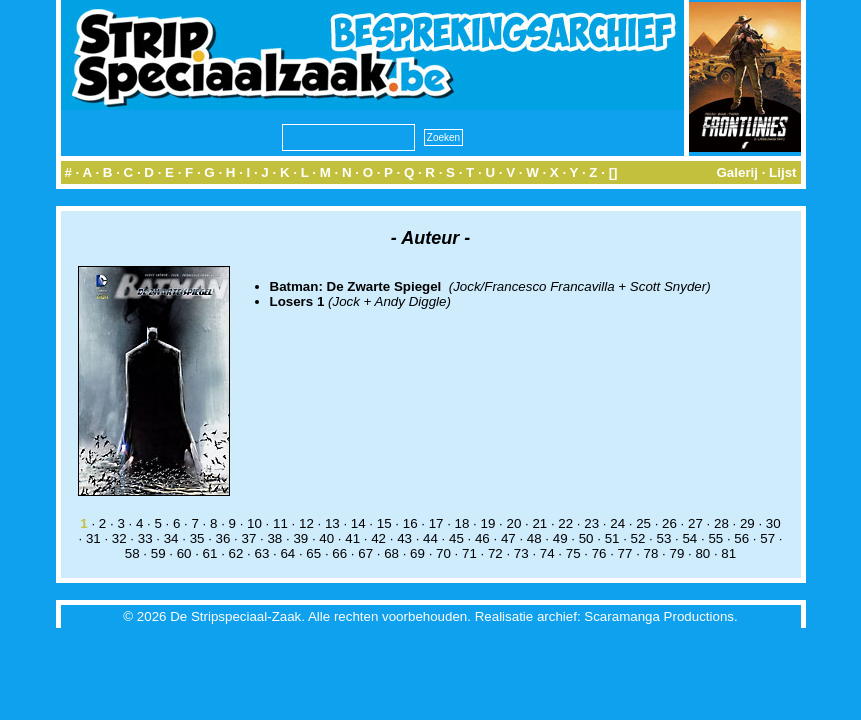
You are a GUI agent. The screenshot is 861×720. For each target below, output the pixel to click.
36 (223, 538)
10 (254, 523)
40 (326, 538)
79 (676, 553)
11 (280, 523)
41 (352, 538)
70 (443, 553)
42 (378, 538)
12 (306, 523)
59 (158, 553)
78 (651, 553)
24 (617, 523)
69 (417, 553)
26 (669, 523)
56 (741, 538)
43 (404, 538)
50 (586, 538)
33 (145, 538)
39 (300, 538)
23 (591, 523)
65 (313, 553)
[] (613, 172)
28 (721, 523)
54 (689, 538)
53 (664, 538)
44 (430, 538)
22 (565, 523)
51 (612, 538)
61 (210, 553)
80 (702, 553)
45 (456, 538)
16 (410, 523)
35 (197, 538)
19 (488, 523)
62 (236, 553)
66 (339, 553)
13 (332, 523)
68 (391, 553)
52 (638, 538)
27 (695, 523)
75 (573, 553)
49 (560, 538)
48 (534, 538)
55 (715, 538)
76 (599, 553)
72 (495, 553)
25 (643, 523)
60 (184, 553)
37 (249, 538)
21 (539, 523)
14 (358, 523)
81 (728, 553)
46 (482, 538)
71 (469, 553)
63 (261, 553)
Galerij (737, 172)
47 (508, 538)
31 (93, 538)
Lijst (782, 172)
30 (773, 523)
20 (513, 523)
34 (171, 538)
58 (132, 553)
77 (625, 553)
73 (521, 553)
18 (462, 523)
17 (436, 523)
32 (119, 538)
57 (767, 538)
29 (747, 523)
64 (287, 553)
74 (547, 553)
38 (274, 538)
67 (365, 553)
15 (384, 523)
